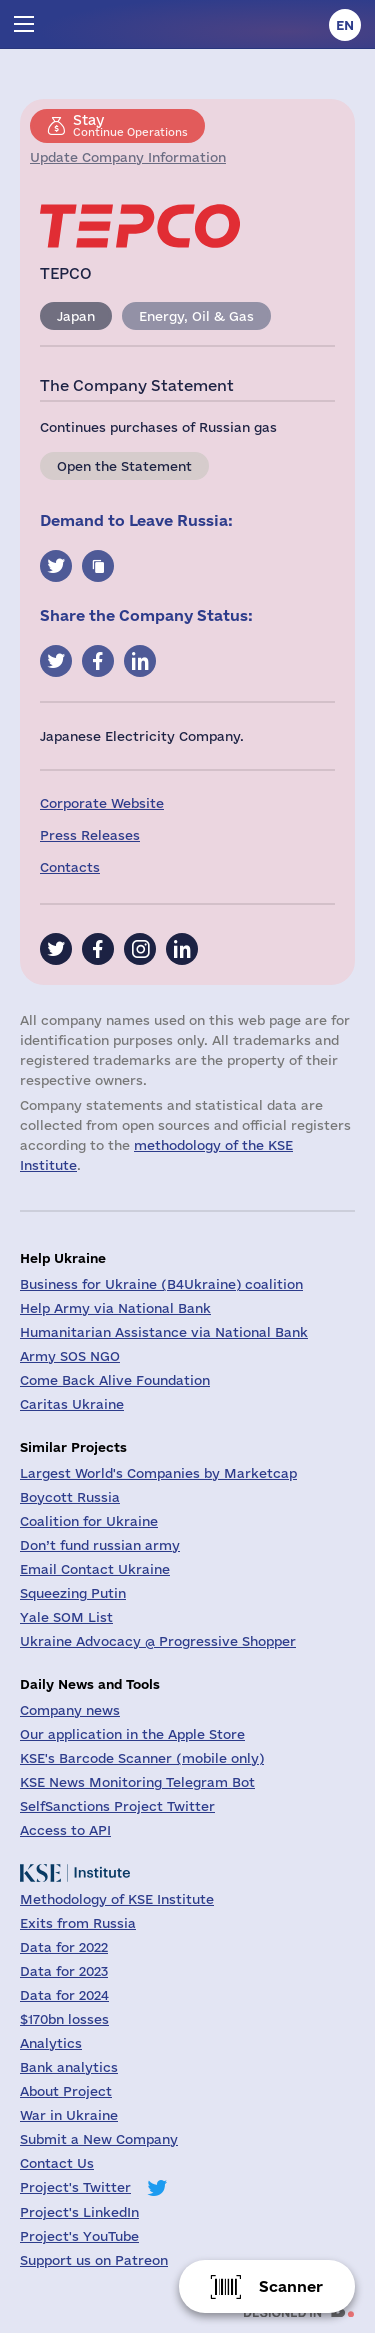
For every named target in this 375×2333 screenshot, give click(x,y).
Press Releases (90, 835)
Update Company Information (128, 157)
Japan (76, 316)
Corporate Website (102, 803)
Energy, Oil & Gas (196, 316)
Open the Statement (124, 466)
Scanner (291, 2286)
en (345, 25)
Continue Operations (130, 125)
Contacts (70, 867)
